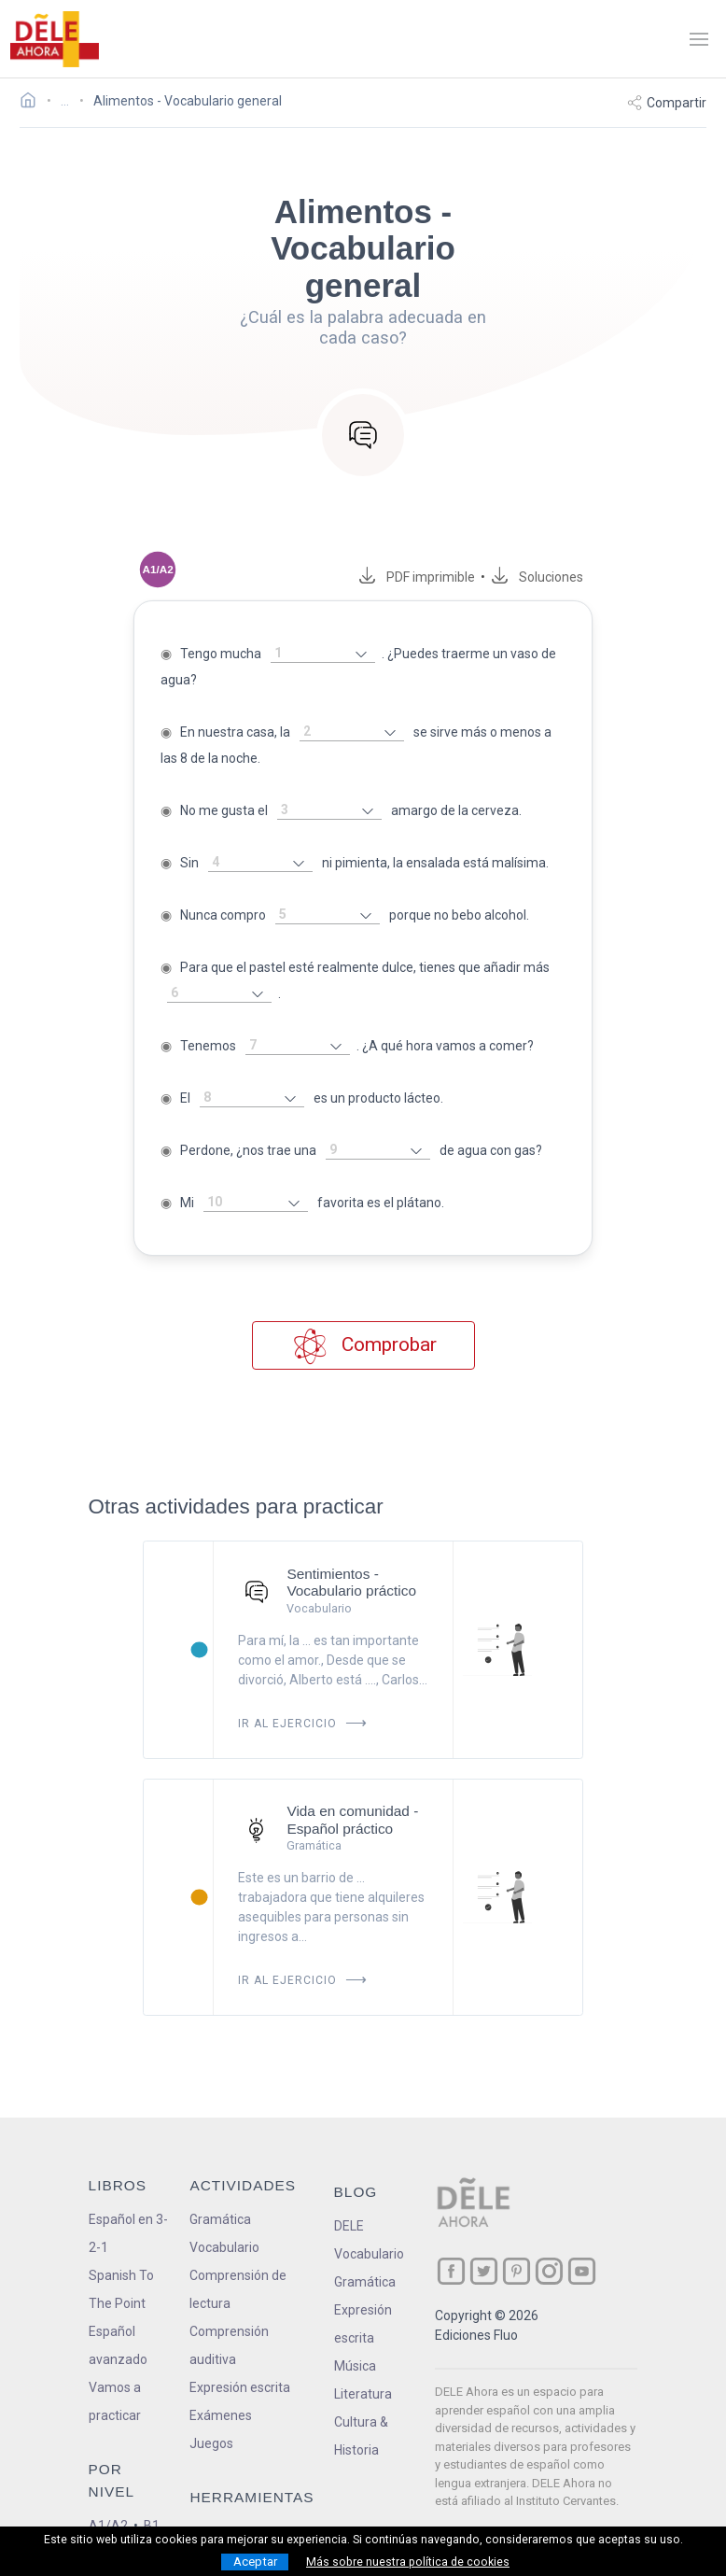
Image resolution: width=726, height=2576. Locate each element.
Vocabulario (224, 2221)
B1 (152, 2499)
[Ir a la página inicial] (33, 102)
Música (355, 2339)
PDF (444, 577)
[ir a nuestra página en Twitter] (484, 2245)
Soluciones (567, 577)
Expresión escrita (239, 2361)
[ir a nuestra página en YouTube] (581, 2245)
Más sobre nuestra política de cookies (408, 2562)
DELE (349, 2199)
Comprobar (363, 1319)
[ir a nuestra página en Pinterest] (516, 2245)
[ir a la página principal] (54, 39)
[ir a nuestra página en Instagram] (549, 2245)
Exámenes (220, 2389)
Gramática (220, 2193)
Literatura (363, 2367)
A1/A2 (108, 2499)
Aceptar (255, 2562)
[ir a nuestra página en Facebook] (451, 2245)
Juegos (211, 2417)
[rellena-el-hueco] (307, 654)
